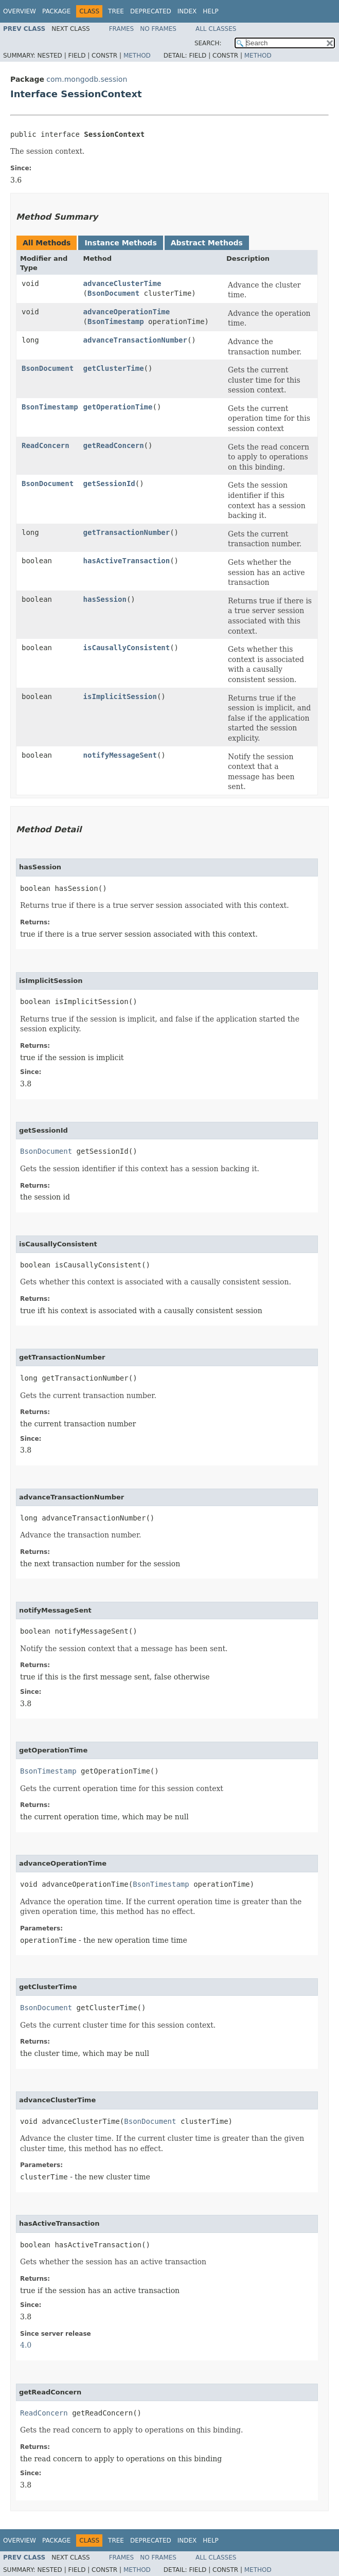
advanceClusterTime (122, 283)
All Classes (215, 28)
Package (56, 11)
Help (211, 11)
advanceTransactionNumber (135, 340)
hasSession (105, 599)
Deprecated (150, 11)
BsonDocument (113, 293)
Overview (19, 11)
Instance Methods (120, 243)
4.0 (25, 2345)
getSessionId (109, 483)
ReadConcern (45, 445)
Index (187, 11)
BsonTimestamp (115, 321)
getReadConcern (113, 445)
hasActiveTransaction (126, 561)
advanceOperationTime (126, 312)
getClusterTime (113, 368)
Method (137, 55)
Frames (121, 28)
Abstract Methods (207, 243)
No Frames (158, 28)
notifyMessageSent (120, 755)
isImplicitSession (120, 696)
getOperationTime (118, 407)
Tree (116, 11)
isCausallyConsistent (126, 647)
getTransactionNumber (126, 532)
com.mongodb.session (86, 79)
